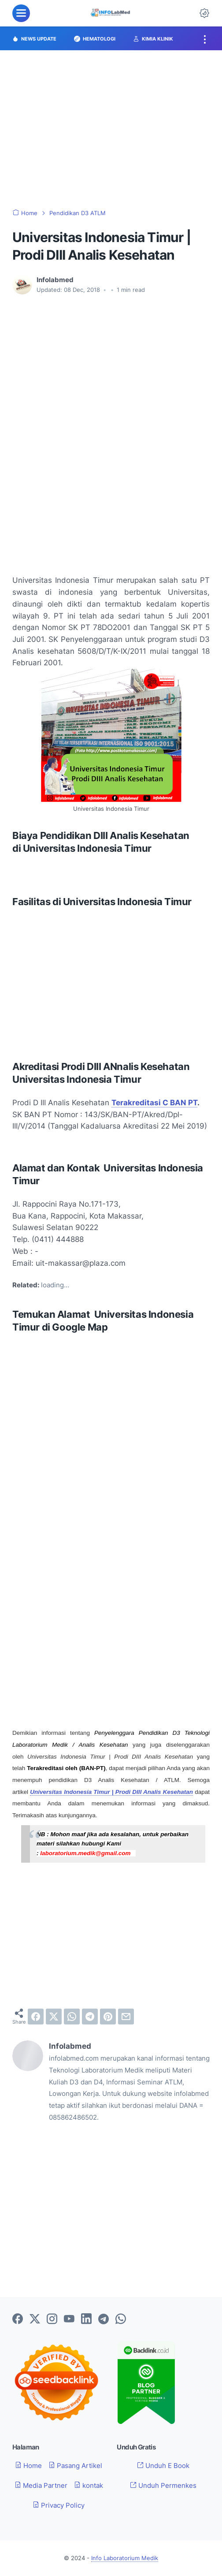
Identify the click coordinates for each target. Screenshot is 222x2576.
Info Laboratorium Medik (124, 2557)
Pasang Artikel (75, 2465)
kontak (88, 2485)
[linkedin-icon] (86, 2319)
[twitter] (54, 2016)
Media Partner (41, 2485)
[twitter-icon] (35, 2319)
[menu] (21, 13)
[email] (126, 2016)
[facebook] (36, 2016)
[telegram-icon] (103, 2319)
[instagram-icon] (52, 2319)
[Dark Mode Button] (204, 13)
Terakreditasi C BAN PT (154, 1102)
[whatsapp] (72, 2016)
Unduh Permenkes (163, 2485)
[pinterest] (108, 2016)
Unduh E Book (163, 2465)
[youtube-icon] (69, 2319)
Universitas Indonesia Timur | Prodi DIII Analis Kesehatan (111, 1792)
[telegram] (90, 2016)
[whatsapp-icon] (120, 2319)
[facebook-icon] (17, 2319)
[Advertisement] (111, 129)
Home (28, 2465)
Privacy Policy (59, 2505)
